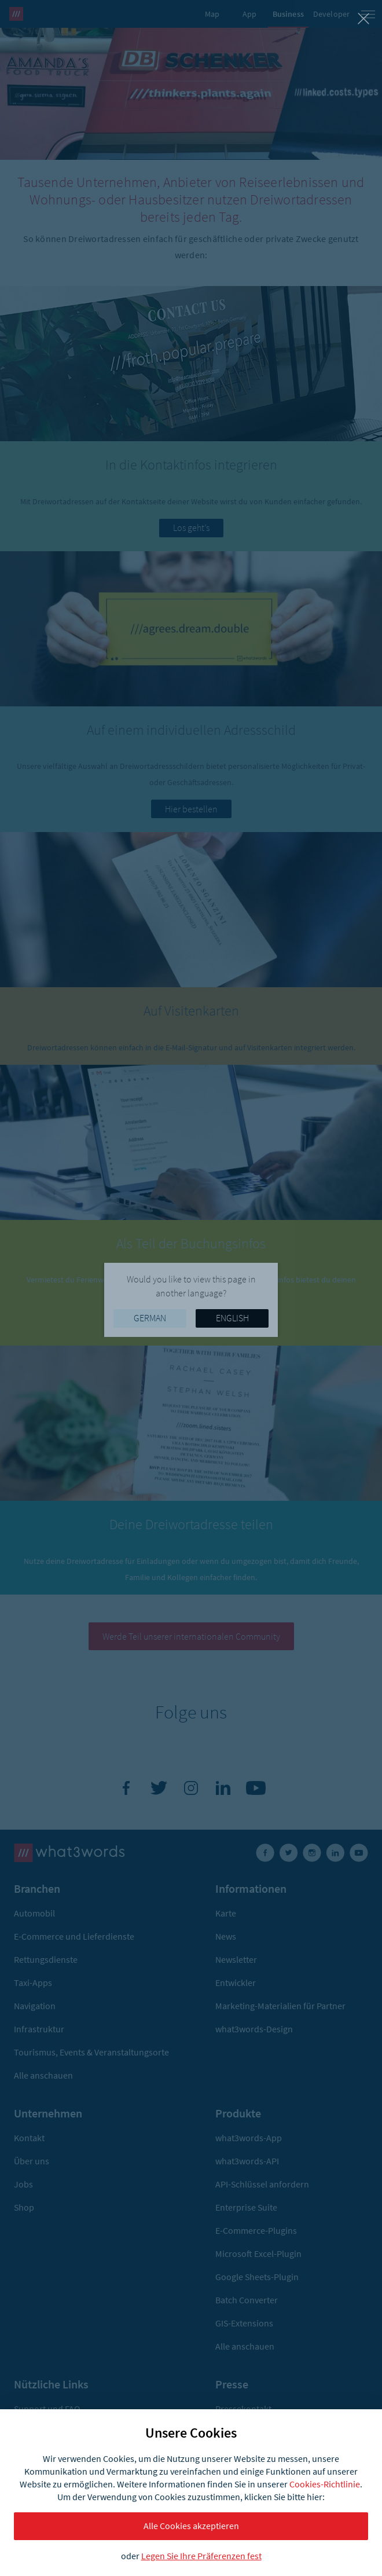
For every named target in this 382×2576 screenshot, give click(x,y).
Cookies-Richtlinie (324, 2484)
